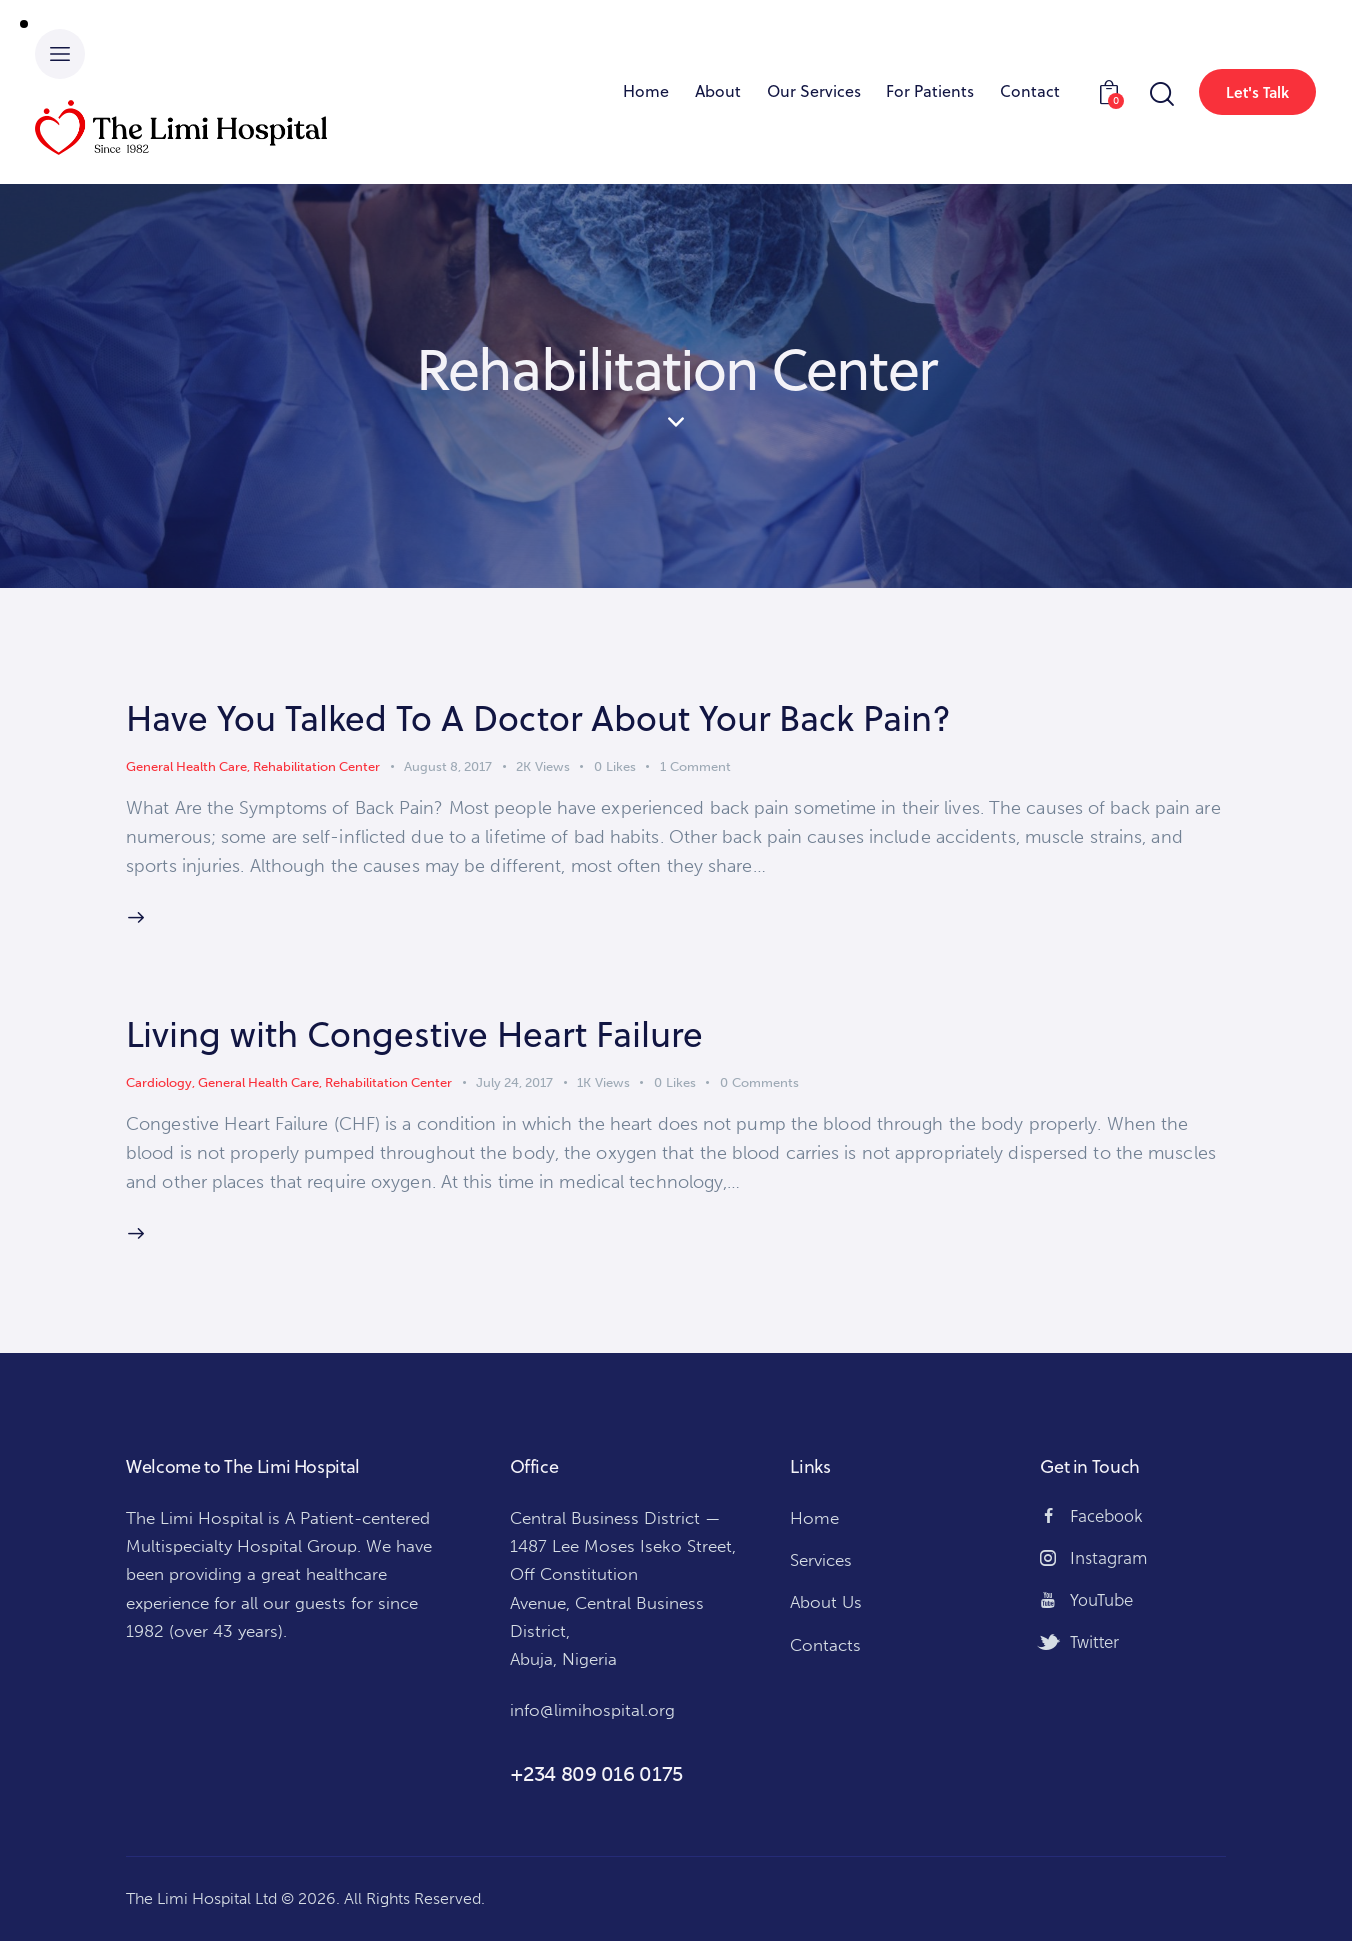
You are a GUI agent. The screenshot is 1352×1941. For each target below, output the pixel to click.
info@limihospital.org (592, 1710)
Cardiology (159, 1082)
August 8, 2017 (448, 766)
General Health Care (186, 766)
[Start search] (1160, 94)
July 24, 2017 (514, 1082)
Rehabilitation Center (316, 766)
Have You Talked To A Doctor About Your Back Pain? (538, 717)
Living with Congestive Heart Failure (414, 1033)
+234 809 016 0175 (596, 1774)
